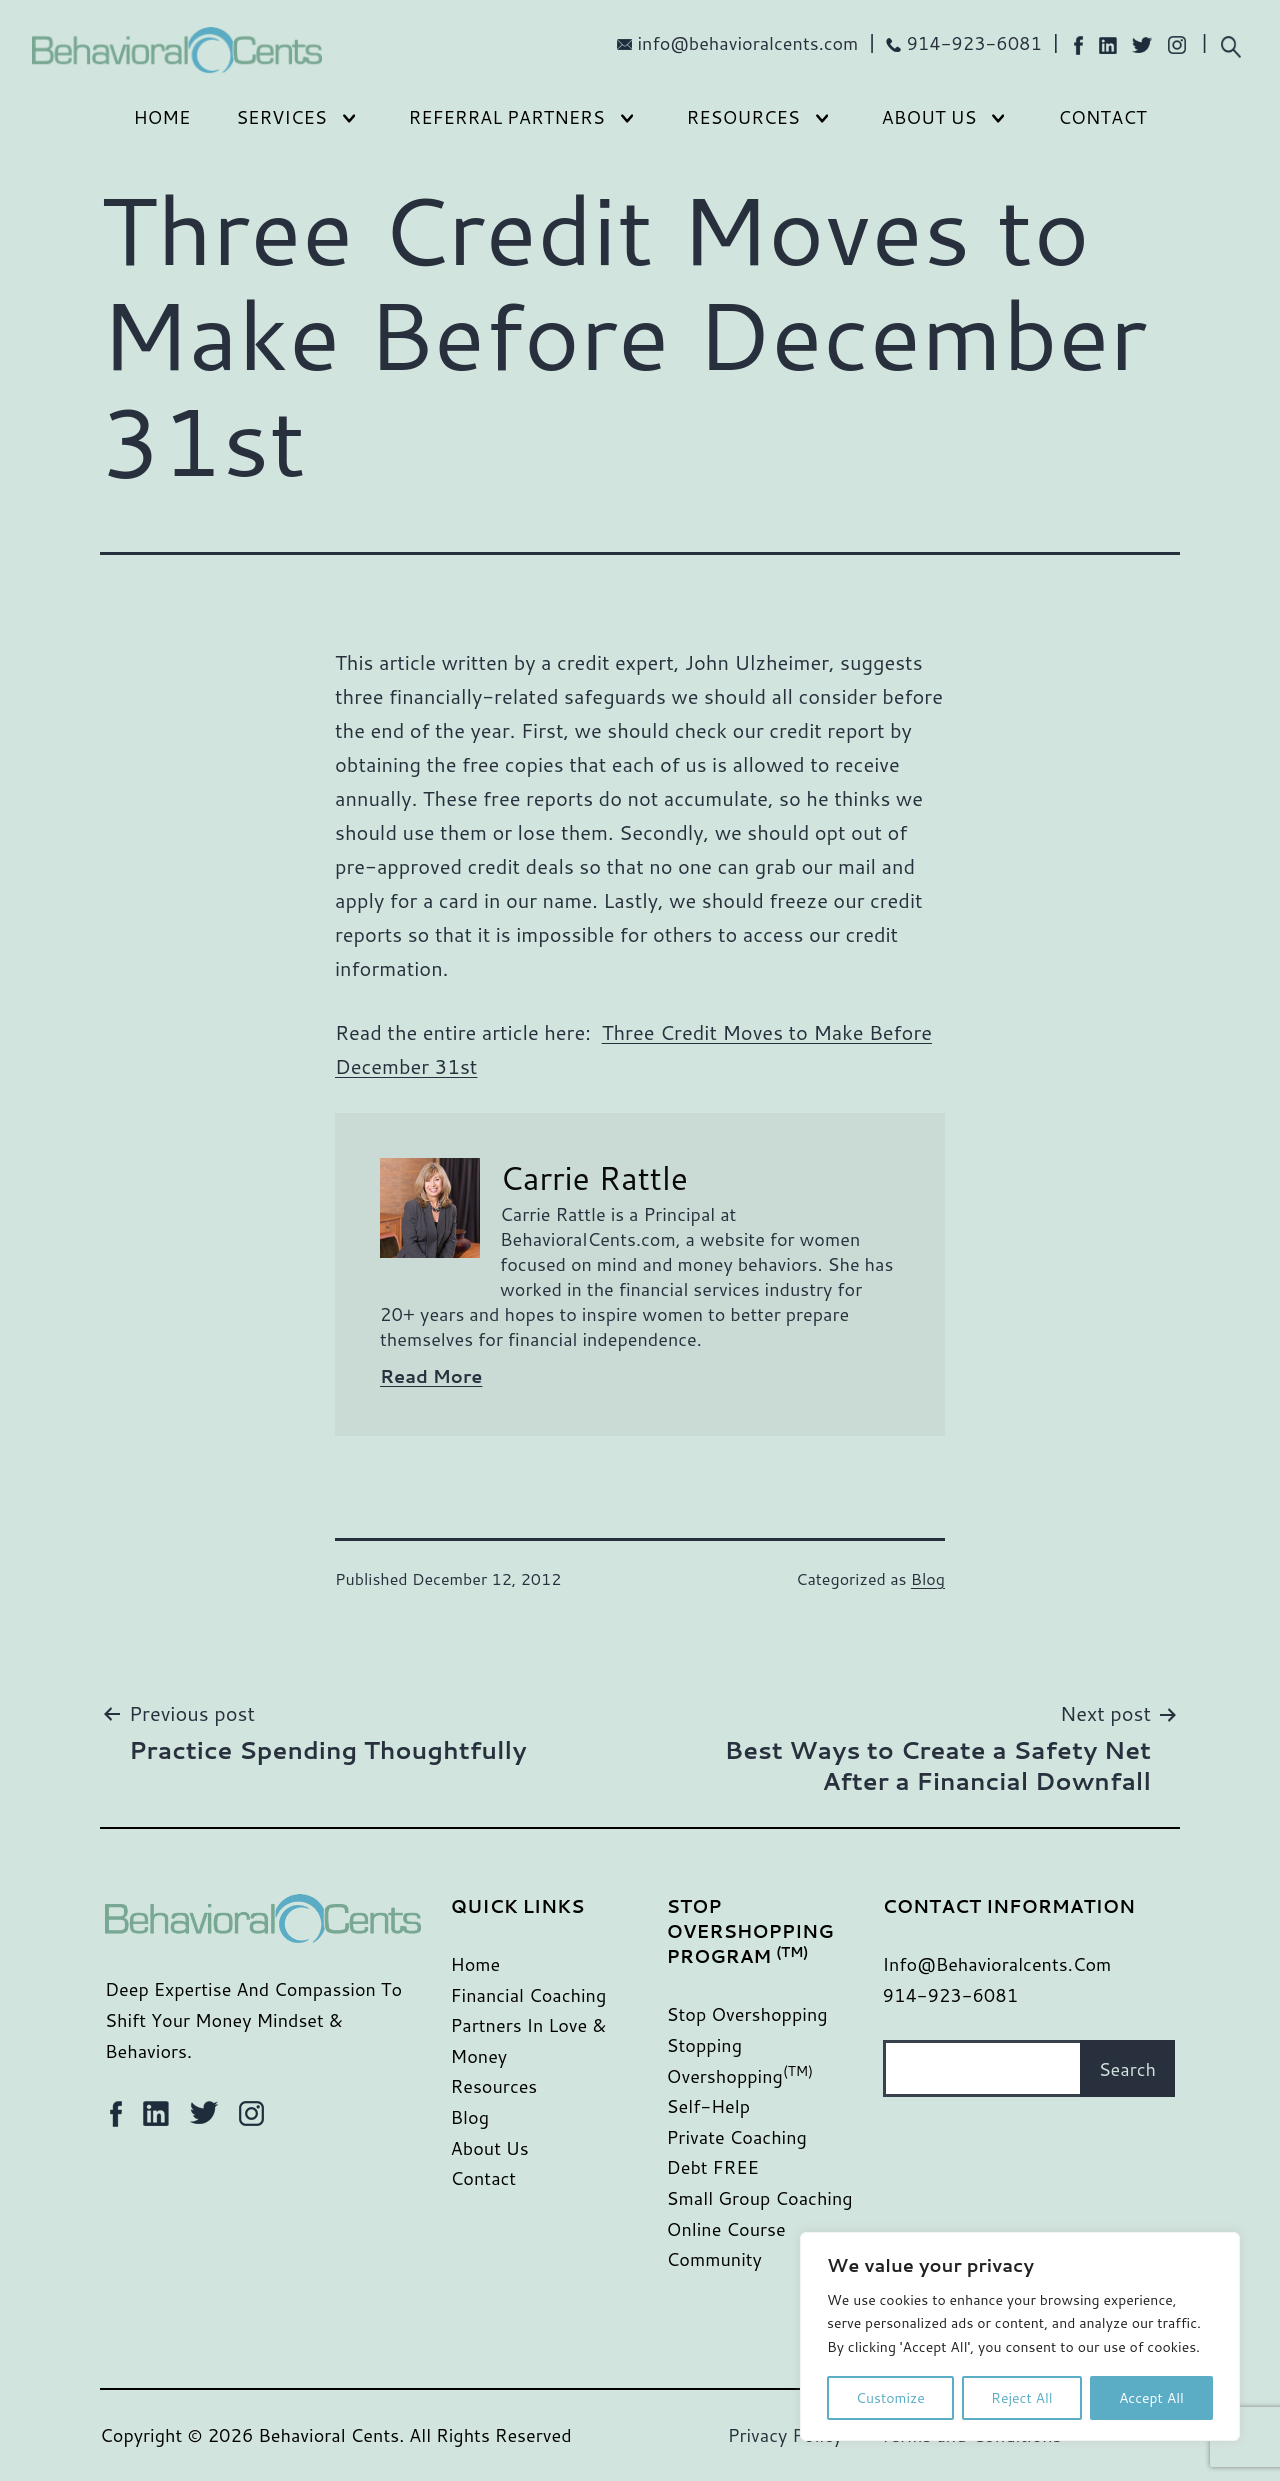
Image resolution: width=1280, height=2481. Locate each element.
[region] (1020, 2336)
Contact (1102, 117)
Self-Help (709, 2106)
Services (281, 117)
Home (161, 117)
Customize (890, 2398)
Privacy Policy (785, 2435)
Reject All (1022, 2398)
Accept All (1151, 2398)
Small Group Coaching (760, 2198)
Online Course (726, 2229)
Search (1127, 2069)
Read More (431, 1376)
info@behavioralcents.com (748, 43)
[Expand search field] (1230, 44)
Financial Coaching (529, 1995)
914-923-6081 (974, 43)
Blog (928, 1578)
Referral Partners (507, 117)
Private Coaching (737, 2137)
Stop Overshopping (747, 2014)
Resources (743, 117)
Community (714, 2259)
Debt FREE (713, 2167)
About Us (929, 117)
